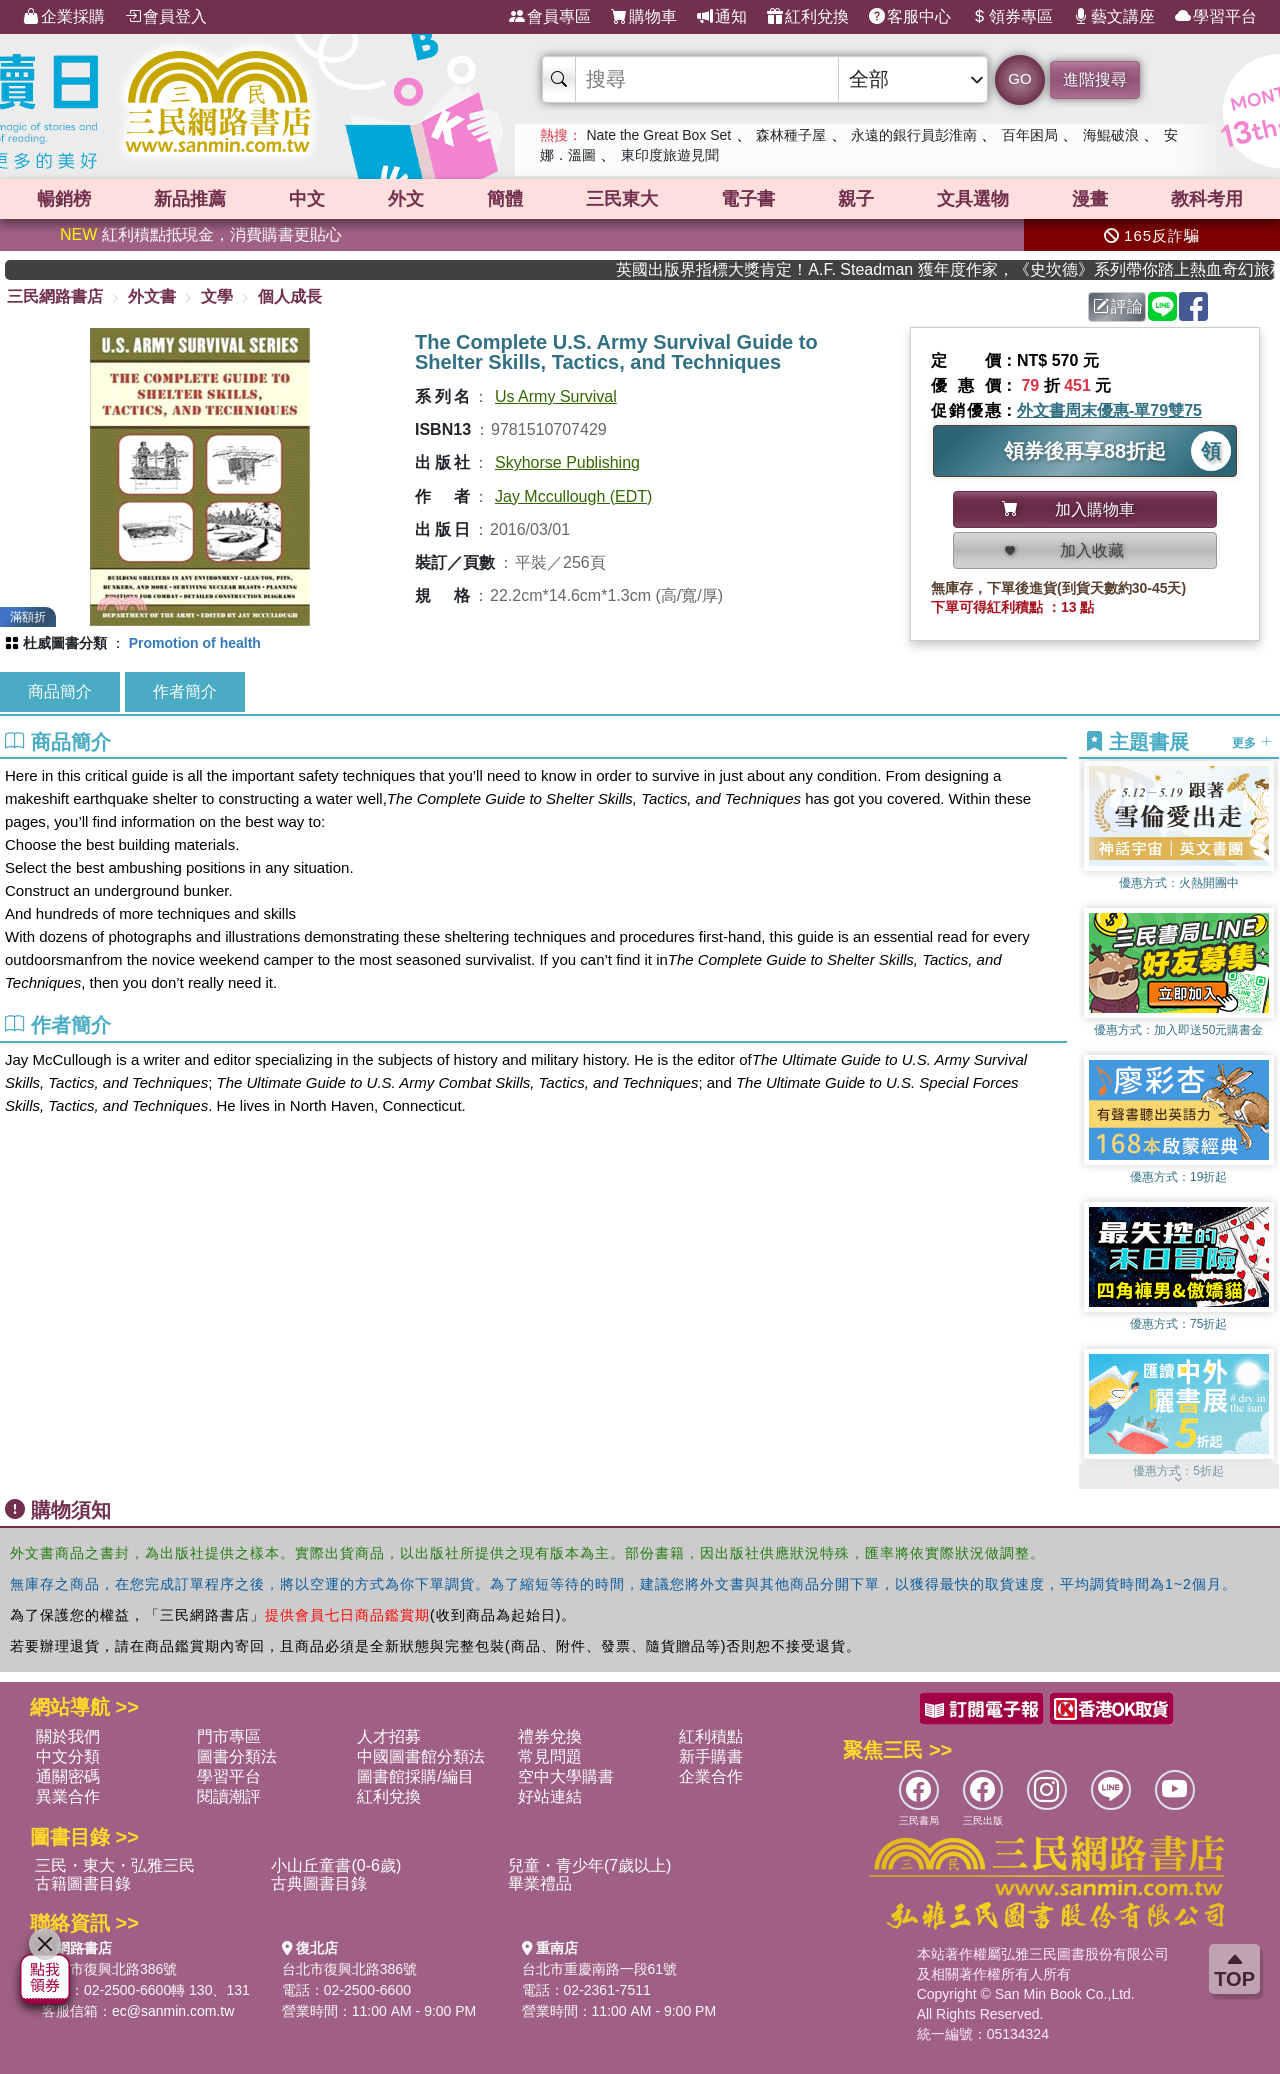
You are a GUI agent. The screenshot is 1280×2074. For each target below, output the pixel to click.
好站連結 (550, 1796)
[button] (1179, 1479)
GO (1019, 78)
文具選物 (973, 199)
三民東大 (622, 199)
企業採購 (64, 17)
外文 (406, 199)
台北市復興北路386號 (109, 1969)
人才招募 (389, 1736)
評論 (1118, 306)
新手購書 (711, 1756)
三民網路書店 (55, 296)
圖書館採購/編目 (415, 1776)
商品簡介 (60, 691)
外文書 (152, 296)
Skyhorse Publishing (567, 462)
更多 (1251, 743)
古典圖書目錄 (319, 1883)
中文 (307, 199)
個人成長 (290, 296)
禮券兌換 (550, 1736)
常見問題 (550, 1756)
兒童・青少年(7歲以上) (590, 1865)
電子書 (748, 199)
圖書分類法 (237, 1756)
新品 (190, 199)
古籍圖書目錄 (83, 1883)
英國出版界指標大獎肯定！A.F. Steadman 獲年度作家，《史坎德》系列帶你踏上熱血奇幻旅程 (974, 269)
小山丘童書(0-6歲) (336, 1865)
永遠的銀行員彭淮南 (914, 135)
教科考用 (1207, 199)
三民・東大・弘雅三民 (115, 1865)
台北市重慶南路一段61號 (600, 1969)
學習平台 (1216, 17)
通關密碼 (68, 1776)
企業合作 (711, 1776)
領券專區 (1012, 17)
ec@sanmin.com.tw (173, 2011)
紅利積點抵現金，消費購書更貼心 (201, 234)
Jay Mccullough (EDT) (573, 496)
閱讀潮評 (229, 1796)
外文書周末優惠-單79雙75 (1109, 410)
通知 (722, 17)
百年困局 (1030, 135)
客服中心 (910, 17)
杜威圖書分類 (65, 643)
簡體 (505, 199)
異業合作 (68, 1796)
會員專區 (550, 17)
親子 (856, 199)
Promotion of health (195, 643)
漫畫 (1090, 199)
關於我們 (68, 1736)
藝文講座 (1114, 17)
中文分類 (68, 1756)
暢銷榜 (64, 199)
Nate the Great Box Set (658, 135)
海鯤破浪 (1111, 135)
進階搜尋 (1095, 79)
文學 (217, 296)
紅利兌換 (808, 17)
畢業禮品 (540, 1883)
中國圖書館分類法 (421, 1756)
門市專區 (229, 1736)
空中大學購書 (566, 1776)
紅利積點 (711, 1736)
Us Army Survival (556, 396)
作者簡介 (185, 691)
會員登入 (166, 17)
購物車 (644, 17)
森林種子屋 (791, 135)
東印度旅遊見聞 (670, 155)
